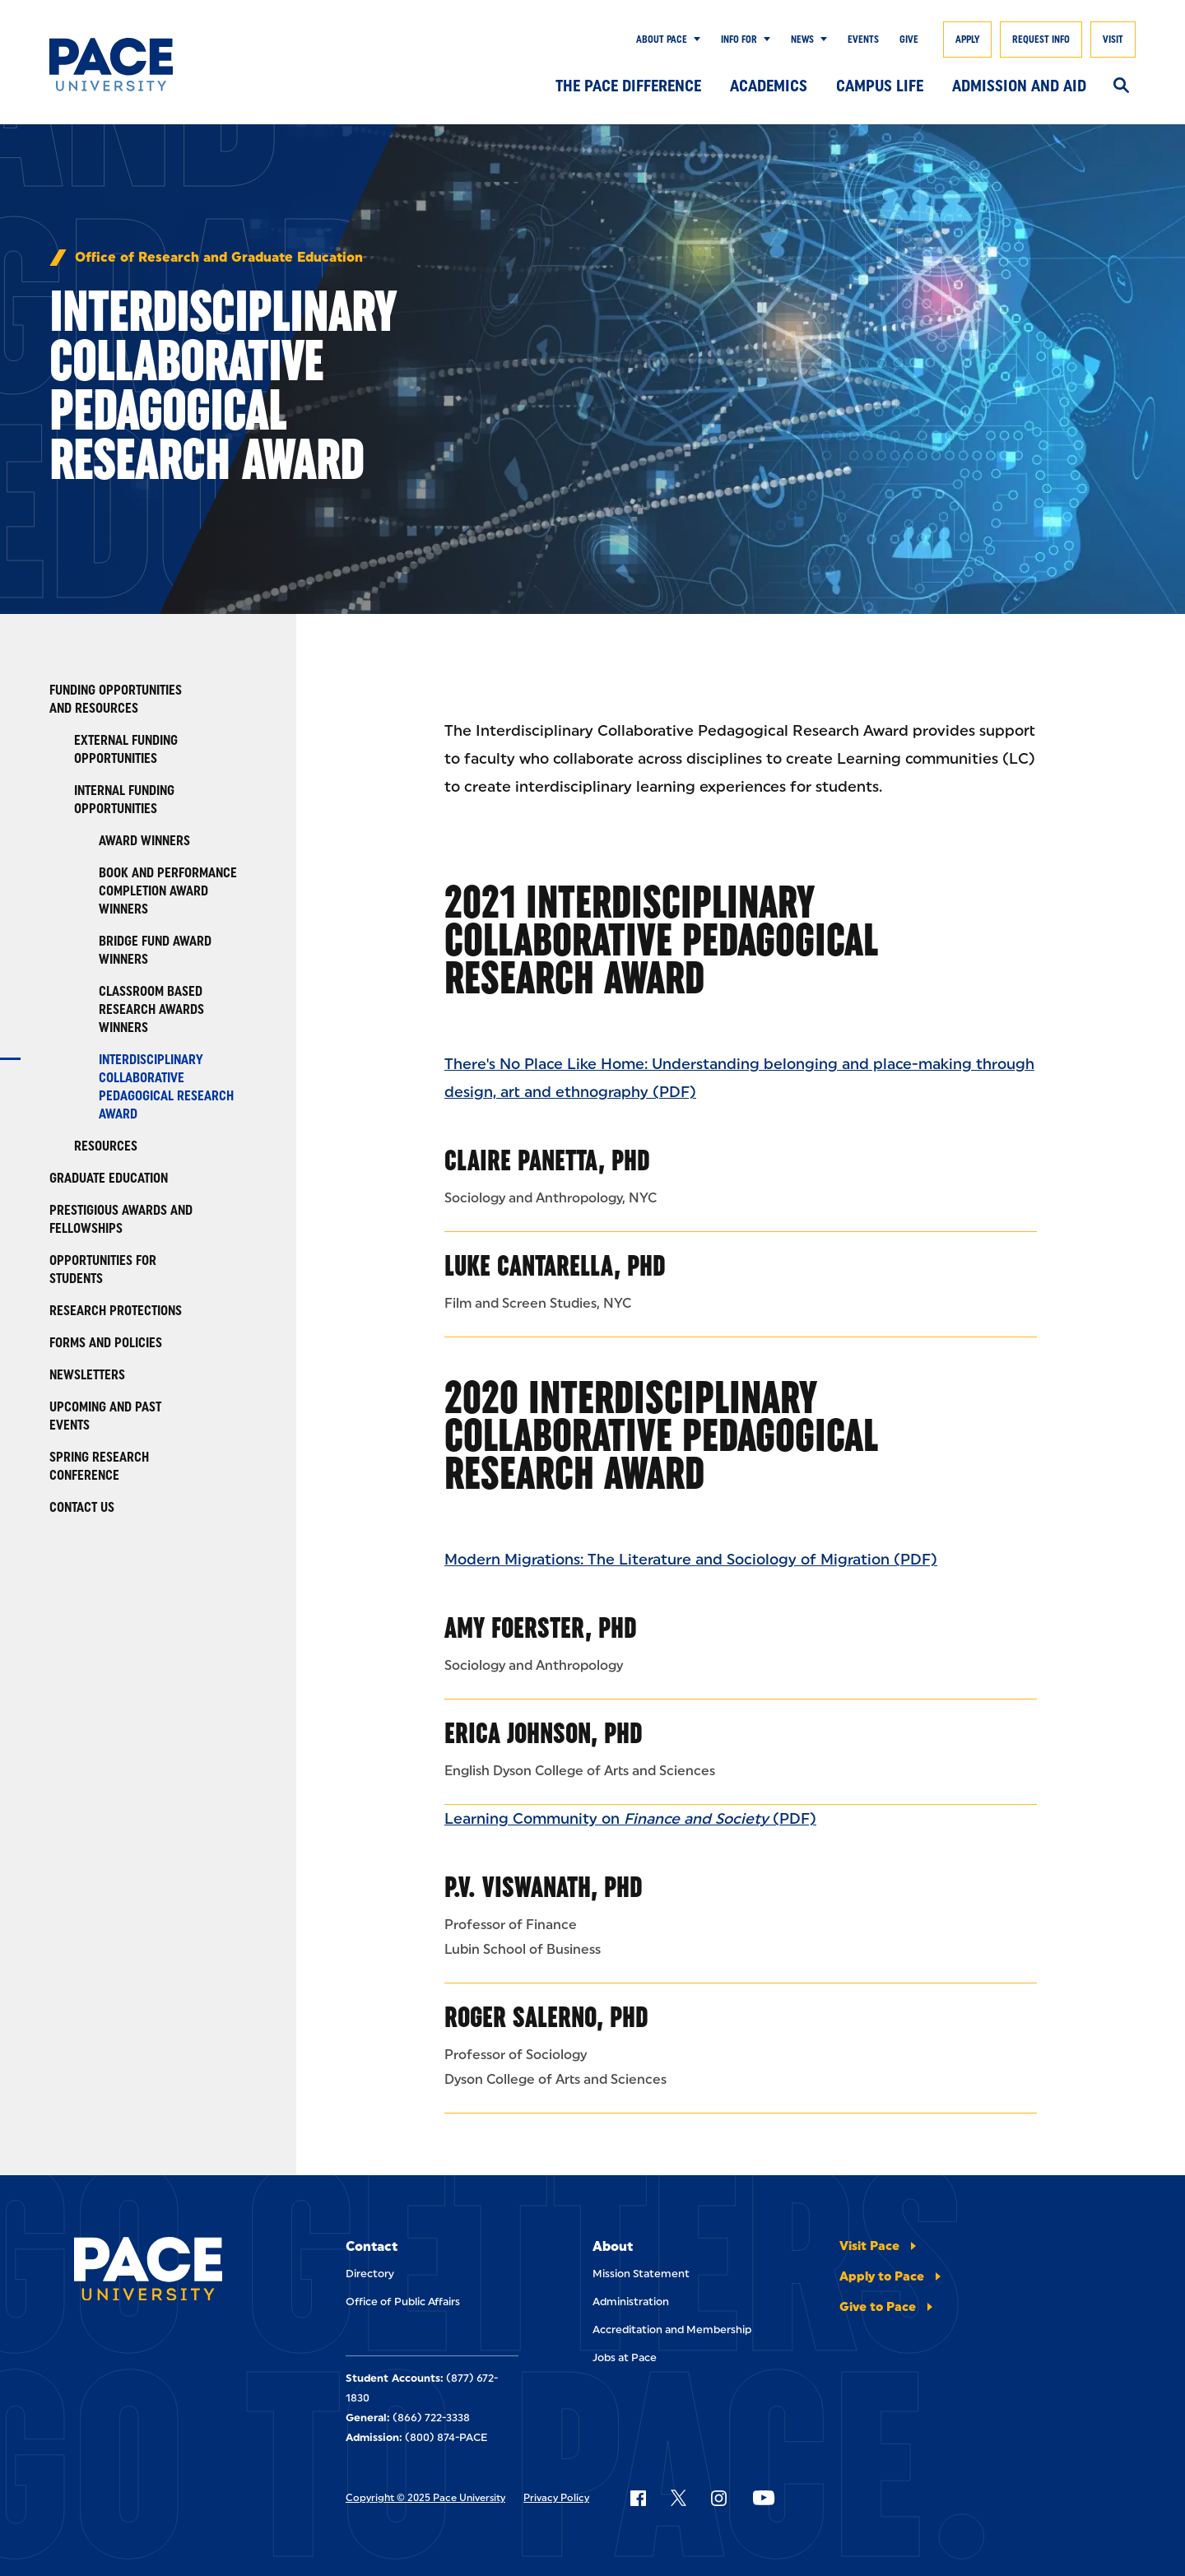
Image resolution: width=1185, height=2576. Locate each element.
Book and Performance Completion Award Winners (168, 891)
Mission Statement (641, 2273)
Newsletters (87, 1375)
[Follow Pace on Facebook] (637, 2497)
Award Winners (144, 841)
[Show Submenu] (693, 39)
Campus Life (879, 85)
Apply (967, 39)
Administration (630, 2301)
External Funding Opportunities (126, 749)
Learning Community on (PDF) (630, 1819)
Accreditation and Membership (671, 2329)
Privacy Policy (556, 2498)
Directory (370, 2273)
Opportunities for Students (102, 1269)
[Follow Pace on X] (678, 2497)
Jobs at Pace (624, 2357)
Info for (739, 39)
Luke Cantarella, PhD (555, 1265)
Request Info (1041, 39)
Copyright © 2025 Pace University (425, 2498)
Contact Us (81, 1507)
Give (908, 39)
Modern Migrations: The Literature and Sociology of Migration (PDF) (690, 1560)
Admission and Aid (1019, 85)
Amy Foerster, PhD (540, 1627)
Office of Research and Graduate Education (219, 257)
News (802, 39)
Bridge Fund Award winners (155, 950)
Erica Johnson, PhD (543, 1733)
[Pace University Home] (123, 64)
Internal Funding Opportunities (124, 799)
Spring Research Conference (99, 1466)
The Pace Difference (628, 85)
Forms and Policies (105, 1343)
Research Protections (115, 1310)
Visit (1113, 39)
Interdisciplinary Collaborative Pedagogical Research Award (166, 1087)
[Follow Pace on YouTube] (763, 2497)
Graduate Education (108, 1178)
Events (863, 39)
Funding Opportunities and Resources (115, 699)
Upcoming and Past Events (105, 1416)
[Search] (1121, 86)
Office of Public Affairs (403, 2301)
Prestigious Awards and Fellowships (121, 1219)
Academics (768, 85)
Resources (105, 1146)
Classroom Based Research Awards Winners (151, 1009)
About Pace (661, 39)
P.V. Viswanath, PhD (543, 1886)
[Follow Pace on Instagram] (718, 2497)
